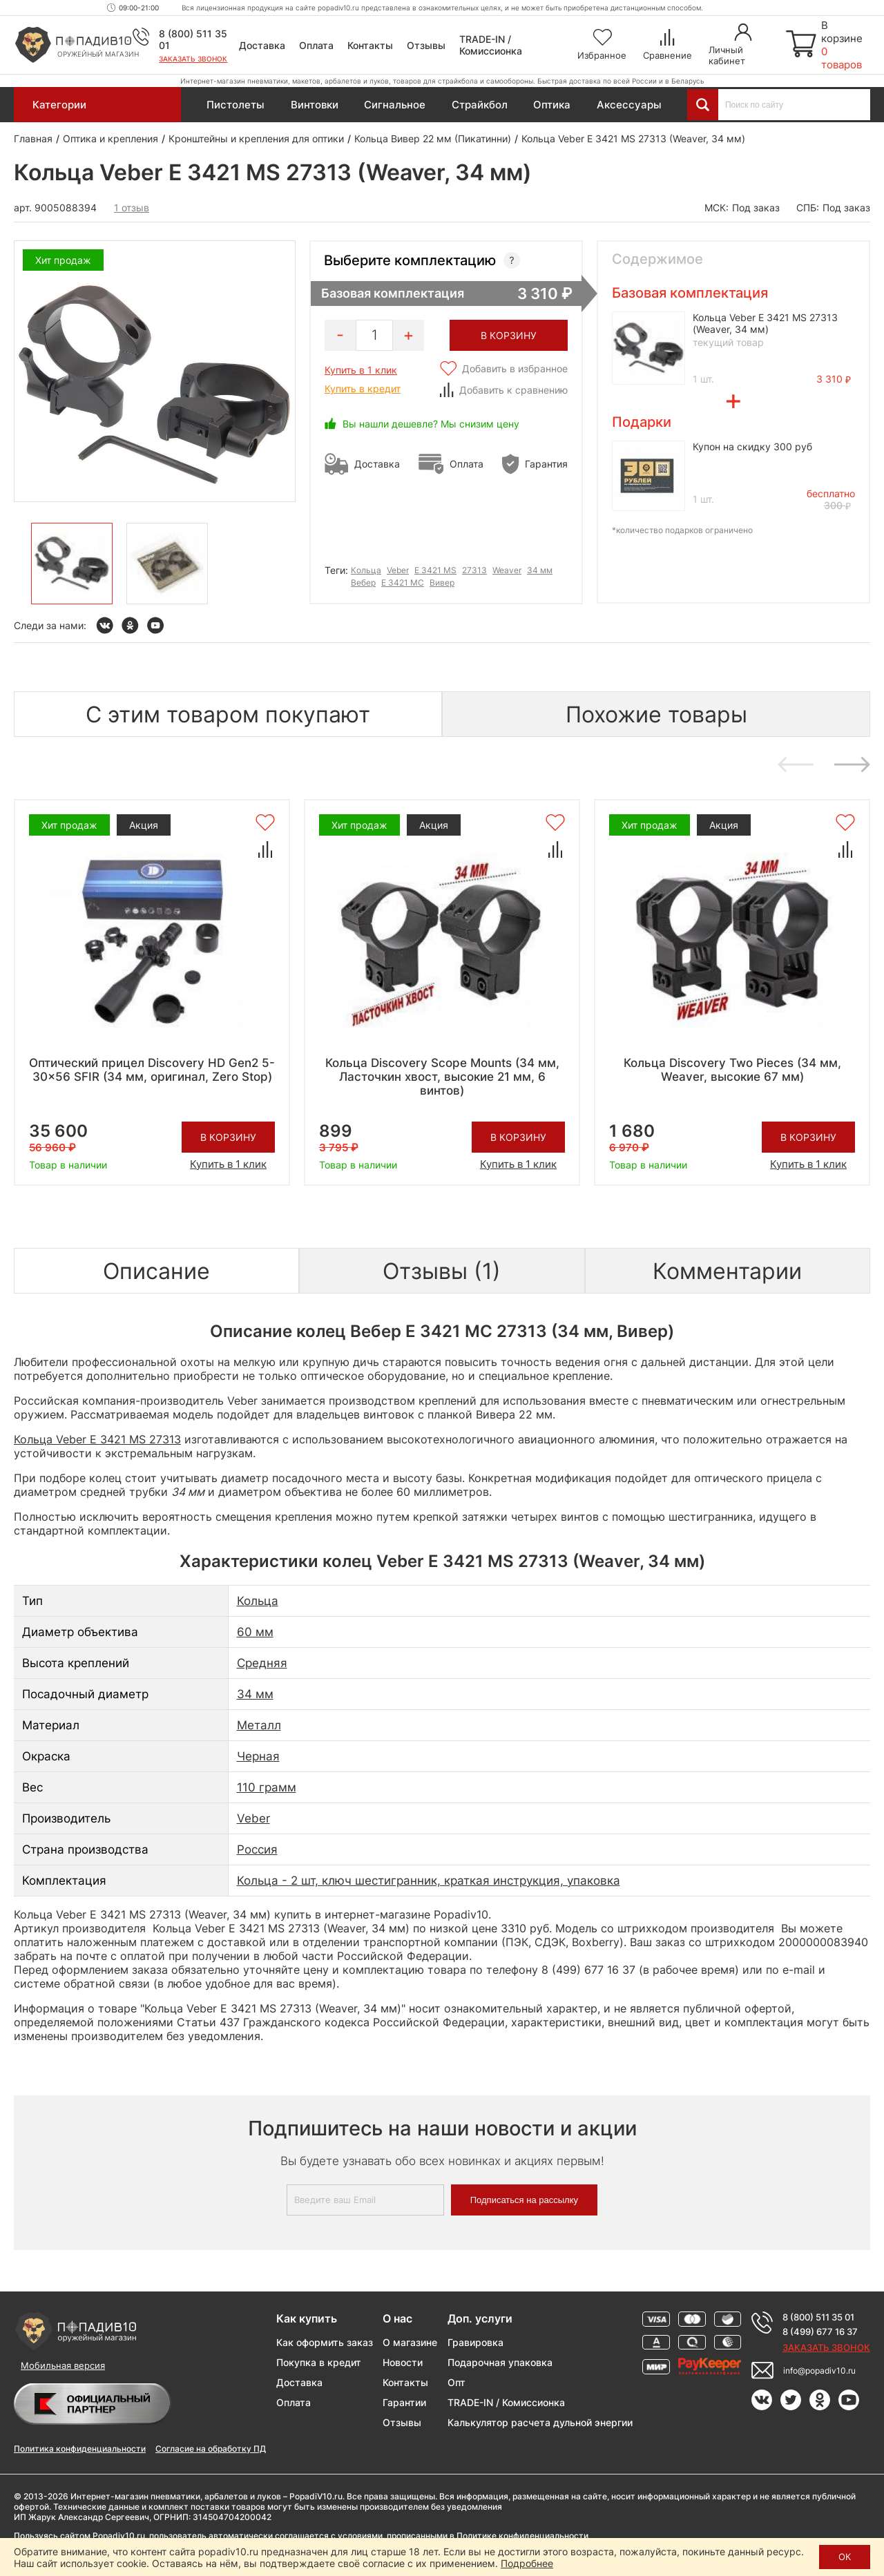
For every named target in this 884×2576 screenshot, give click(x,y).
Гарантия (546, 464)
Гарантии (404, 2402)
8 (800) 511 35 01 (818, 2317)
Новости (403, 2362)
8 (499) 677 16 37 (820, 2331)
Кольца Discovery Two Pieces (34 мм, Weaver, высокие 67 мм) (732, 1070)
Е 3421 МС (402, 582)
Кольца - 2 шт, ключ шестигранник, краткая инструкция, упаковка (428, 1880)
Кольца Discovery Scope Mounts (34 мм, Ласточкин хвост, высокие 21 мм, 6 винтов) (442, 1076)
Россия (257, 1849)
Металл (259, 1725)
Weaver (506, 570)
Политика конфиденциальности (80, 2448)
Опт (456, 2382)
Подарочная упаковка (500, 2362)
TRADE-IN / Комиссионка (490, 45)
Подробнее (527, 2563)
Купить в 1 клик (361, 370)
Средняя (262, 1663)
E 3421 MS (435, 570)
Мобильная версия (63, 2365)
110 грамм (266, 1787)
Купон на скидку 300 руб (752, 446)
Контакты (370, 45)
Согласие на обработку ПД (210, 2448)
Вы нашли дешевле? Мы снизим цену (431, 424)
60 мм (255, 1632)
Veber (398, 570)
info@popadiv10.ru (819, 2370)
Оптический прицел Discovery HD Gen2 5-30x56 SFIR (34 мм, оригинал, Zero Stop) (152, 1070)
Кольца (366, 570)
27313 (474, 570)
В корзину (228, 1137)
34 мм (539, 570)
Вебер (363, 582)
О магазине (410, 2342)
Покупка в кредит (318, 2362)
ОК (844, 2556)
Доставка (262, 45)
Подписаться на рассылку (524, 2200)
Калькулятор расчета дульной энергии (540, 2422)
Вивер (442, 582)
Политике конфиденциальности (522, 2535)
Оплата (316, 45)
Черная (258, 1756)
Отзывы (426, 45)
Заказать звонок (193, 59)
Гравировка (475, 2342)
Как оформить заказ (324, 2342)
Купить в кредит (363, 388)
